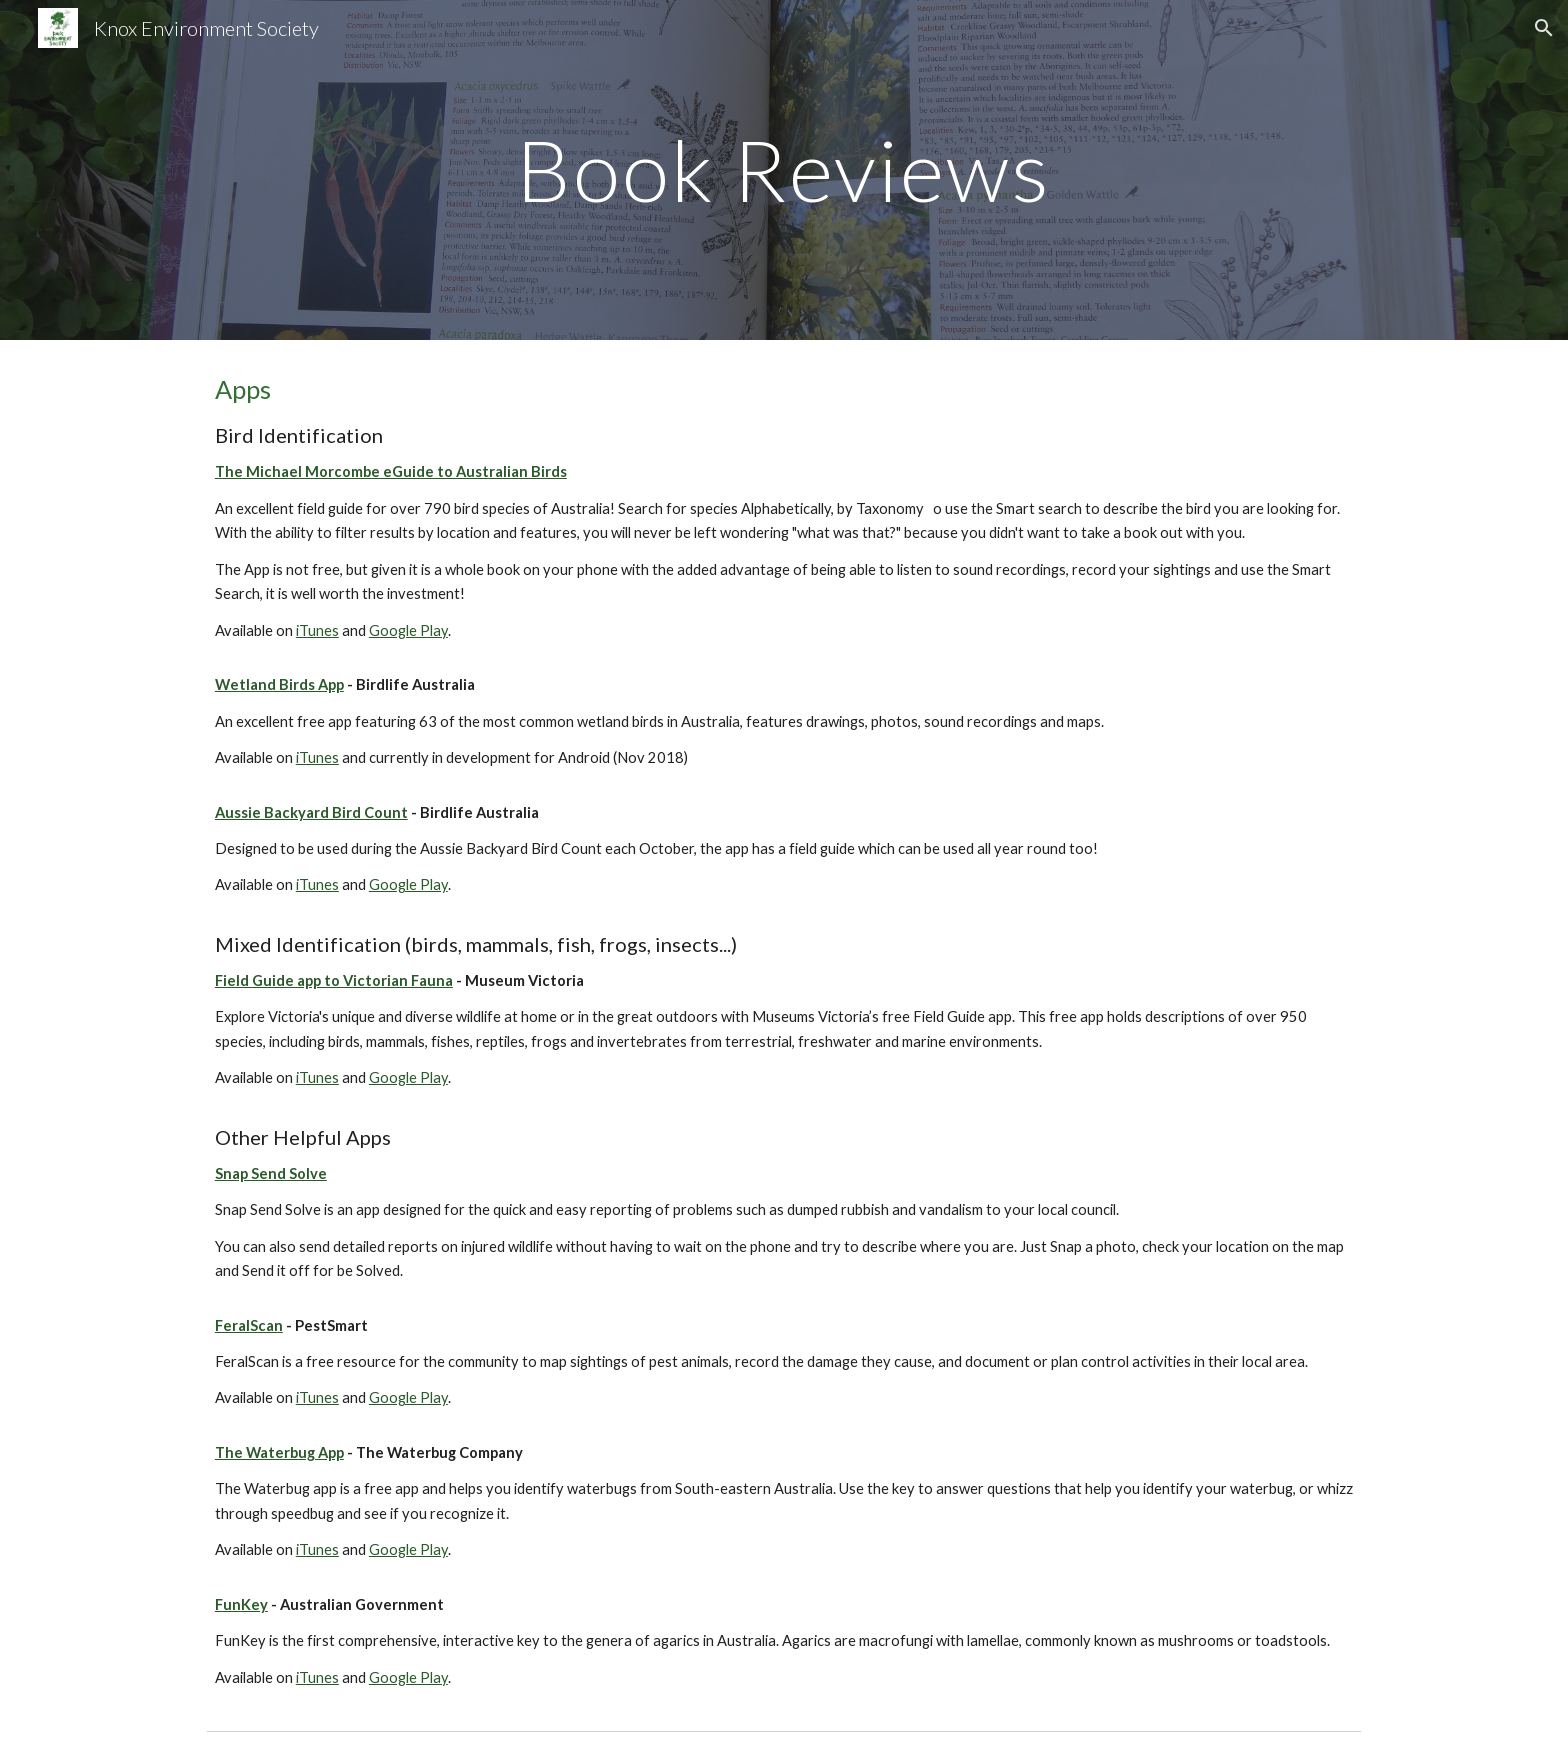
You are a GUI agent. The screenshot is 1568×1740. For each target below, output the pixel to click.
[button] (1544, 28)
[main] (784, 169)
